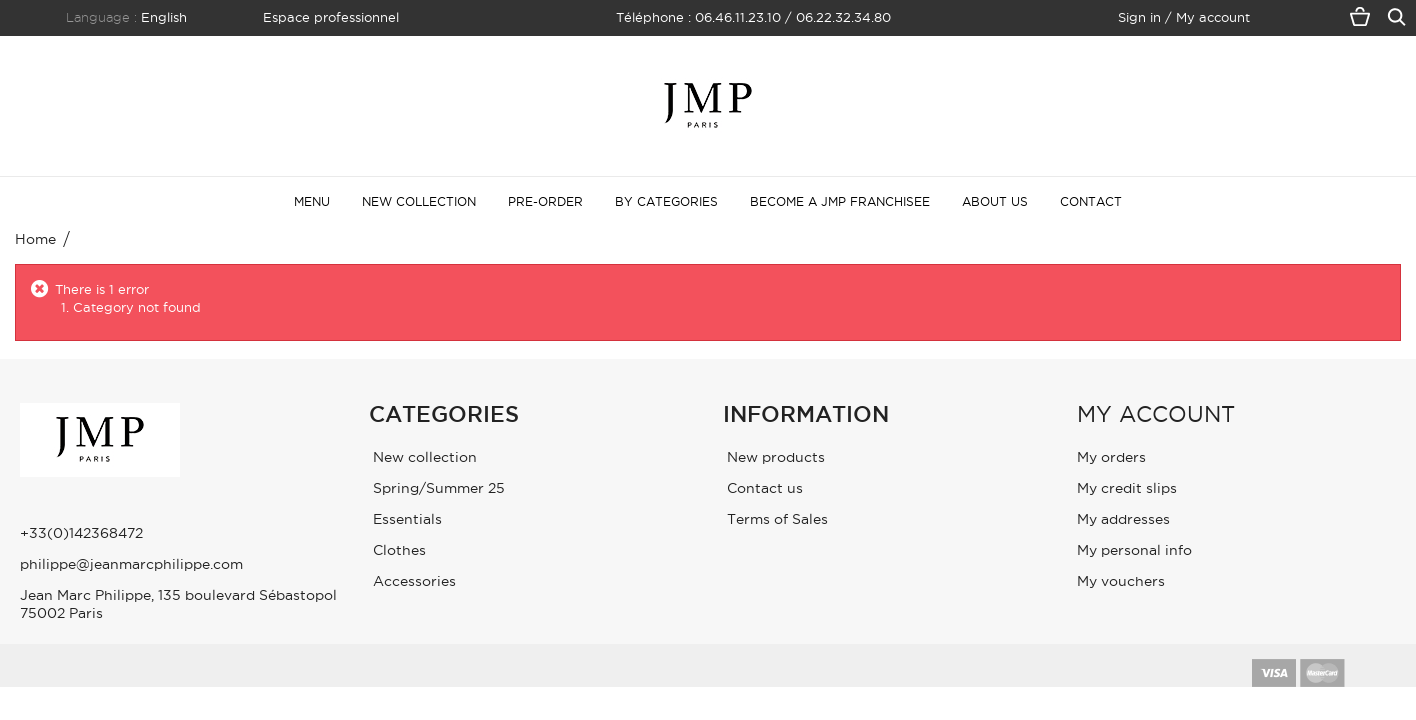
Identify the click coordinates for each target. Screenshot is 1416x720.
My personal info (1134, 550)
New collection (423, 457)
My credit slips (1127, 488)
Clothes (397, 550)
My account (1156, 414)
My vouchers (1121, 581)
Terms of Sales (775, 519)
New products (774, 457)
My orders (1111, 457)
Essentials (405, 519)
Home (35, 239)
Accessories (412, 581)
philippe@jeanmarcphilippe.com (131, 564)
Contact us (763, 488)
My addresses (1123, 519)
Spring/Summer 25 (437, 488)
